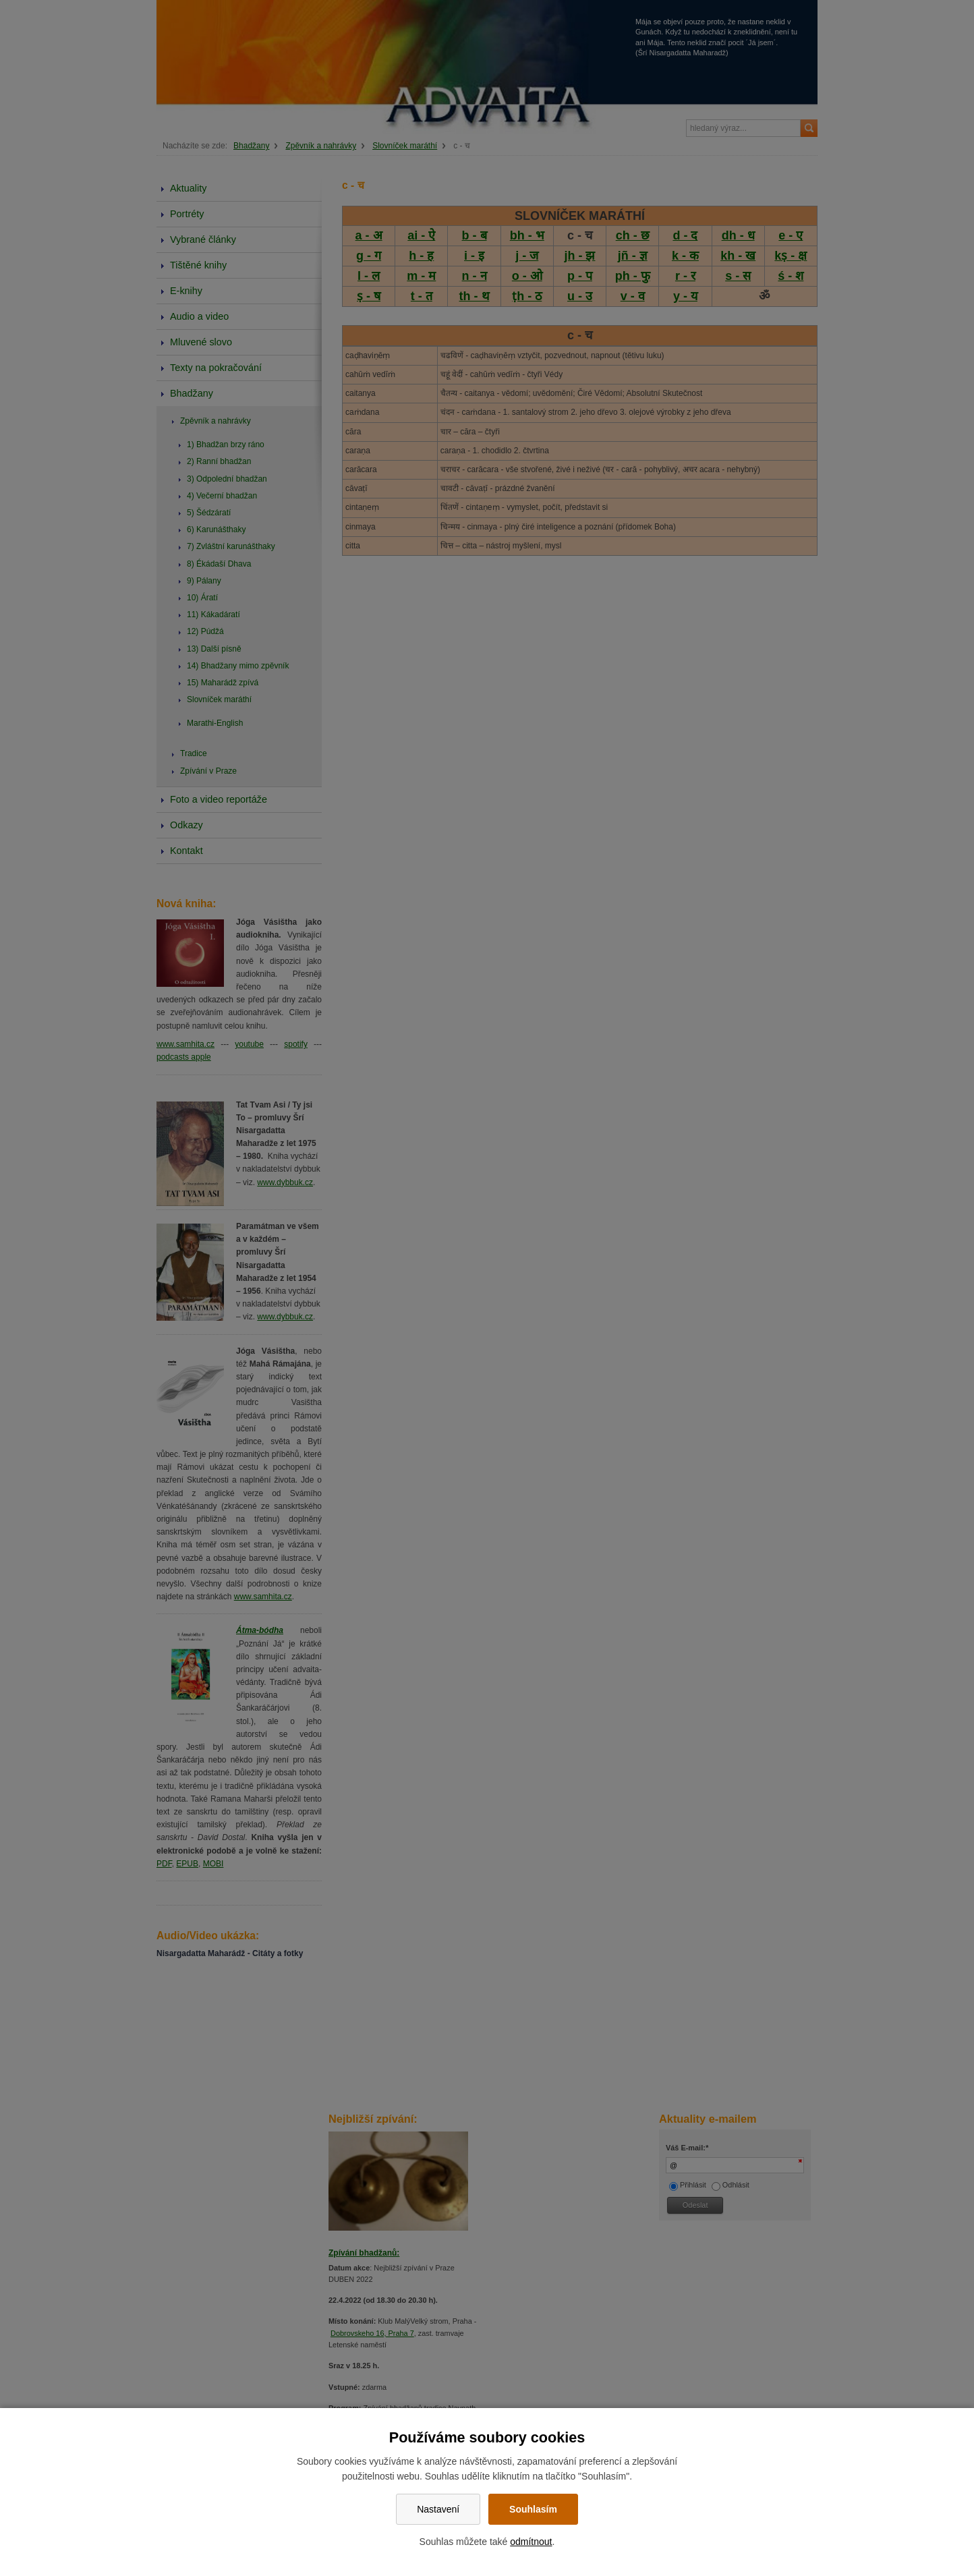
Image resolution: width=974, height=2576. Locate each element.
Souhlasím (533, 2509)
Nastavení (438, 2509)
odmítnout (531, 2541)
